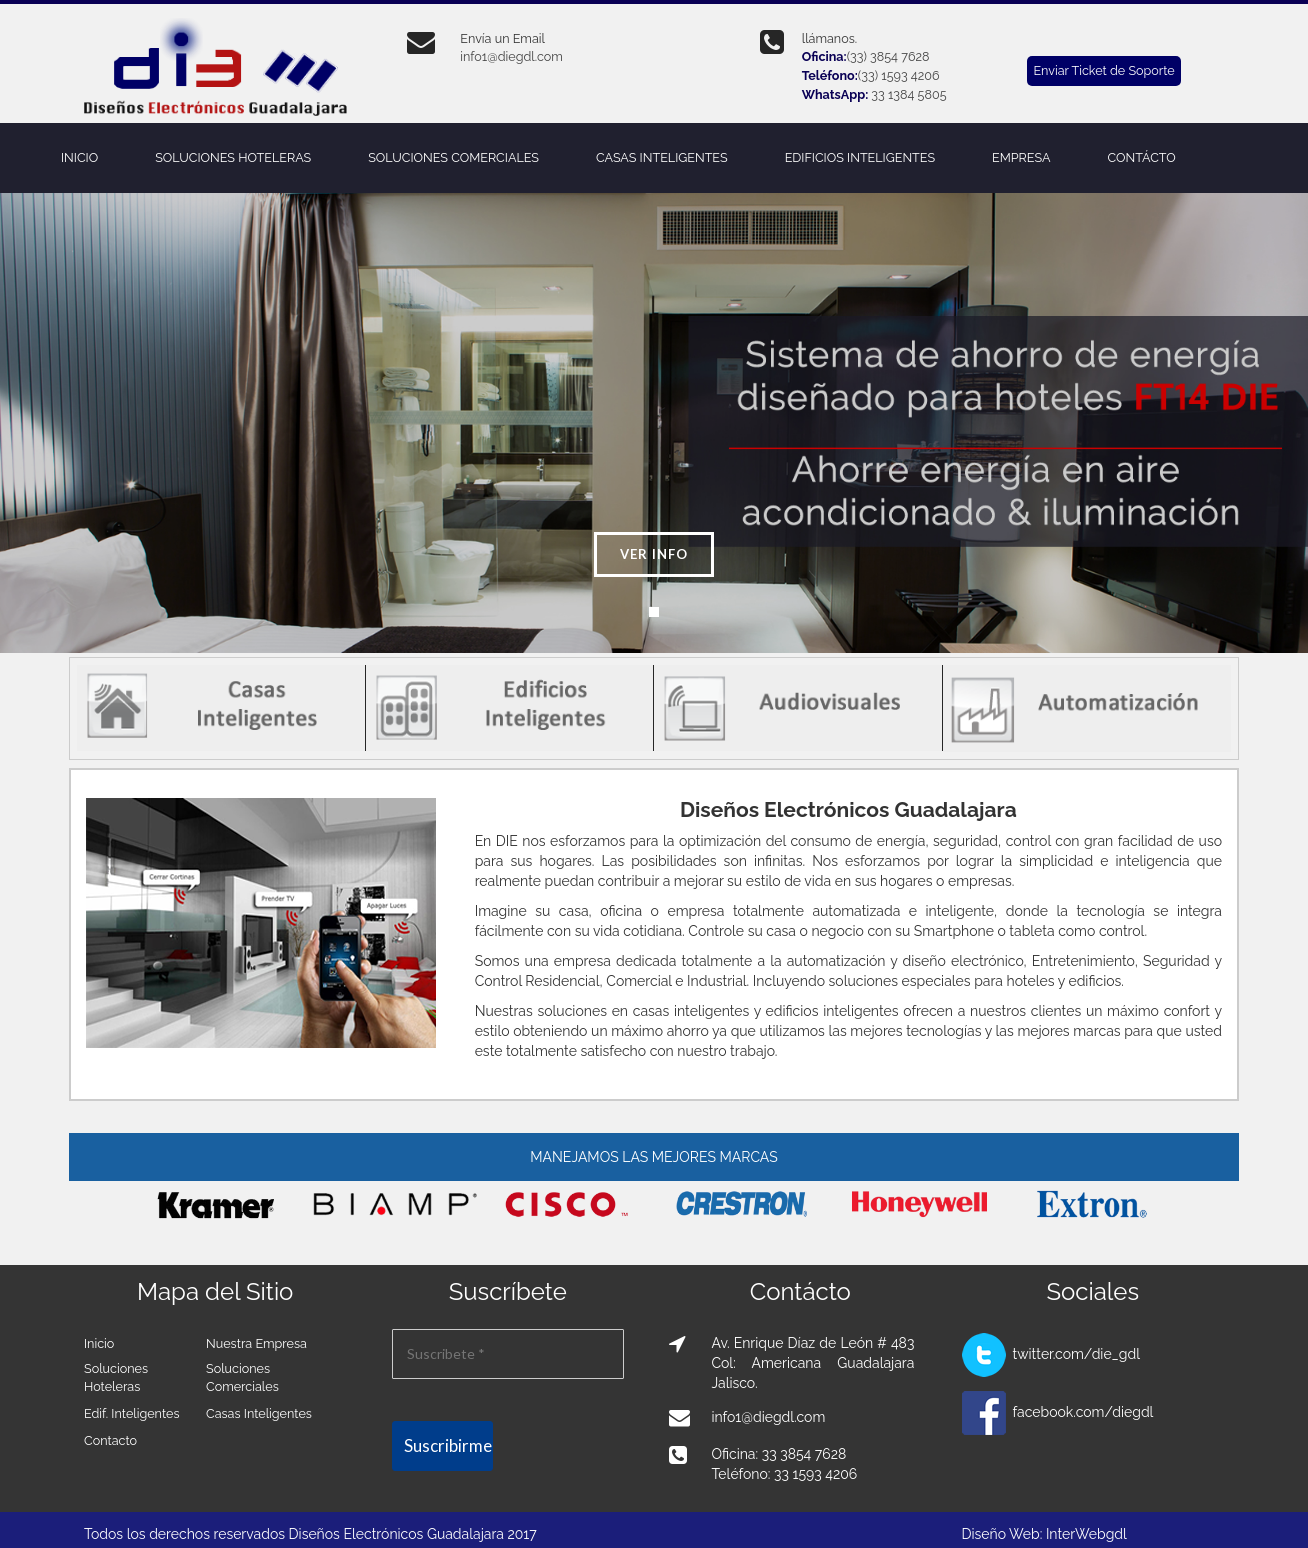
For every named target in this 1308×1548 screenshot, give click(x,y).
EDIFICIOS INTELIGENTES (860, 157)
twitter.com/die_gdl (1076, 1354)
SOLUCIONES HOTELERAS (233, 157)
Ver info (654, 554)
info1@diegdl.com (511, 56)
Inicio (99, 1343)
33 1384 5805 (908, 94)
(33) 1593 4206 (899, 75)
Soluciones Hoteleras (116, 1377)
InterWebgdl (1086, 1534)
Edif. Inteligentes (131, 1413)
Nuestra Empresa (256, 1343)
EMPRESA (1021, 157)
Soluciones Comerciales (242, 1377)
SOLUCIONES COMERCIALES (453, 157)
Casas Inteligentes (259, 1413)
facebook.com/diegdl (1083, 1412)
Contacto (110, 1440)
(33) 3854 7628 (888, 56)
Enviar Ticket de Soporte (1103, 70)
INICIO (79, 157)
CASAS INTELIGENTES (662, 157)
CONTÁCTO (1141, 157)
